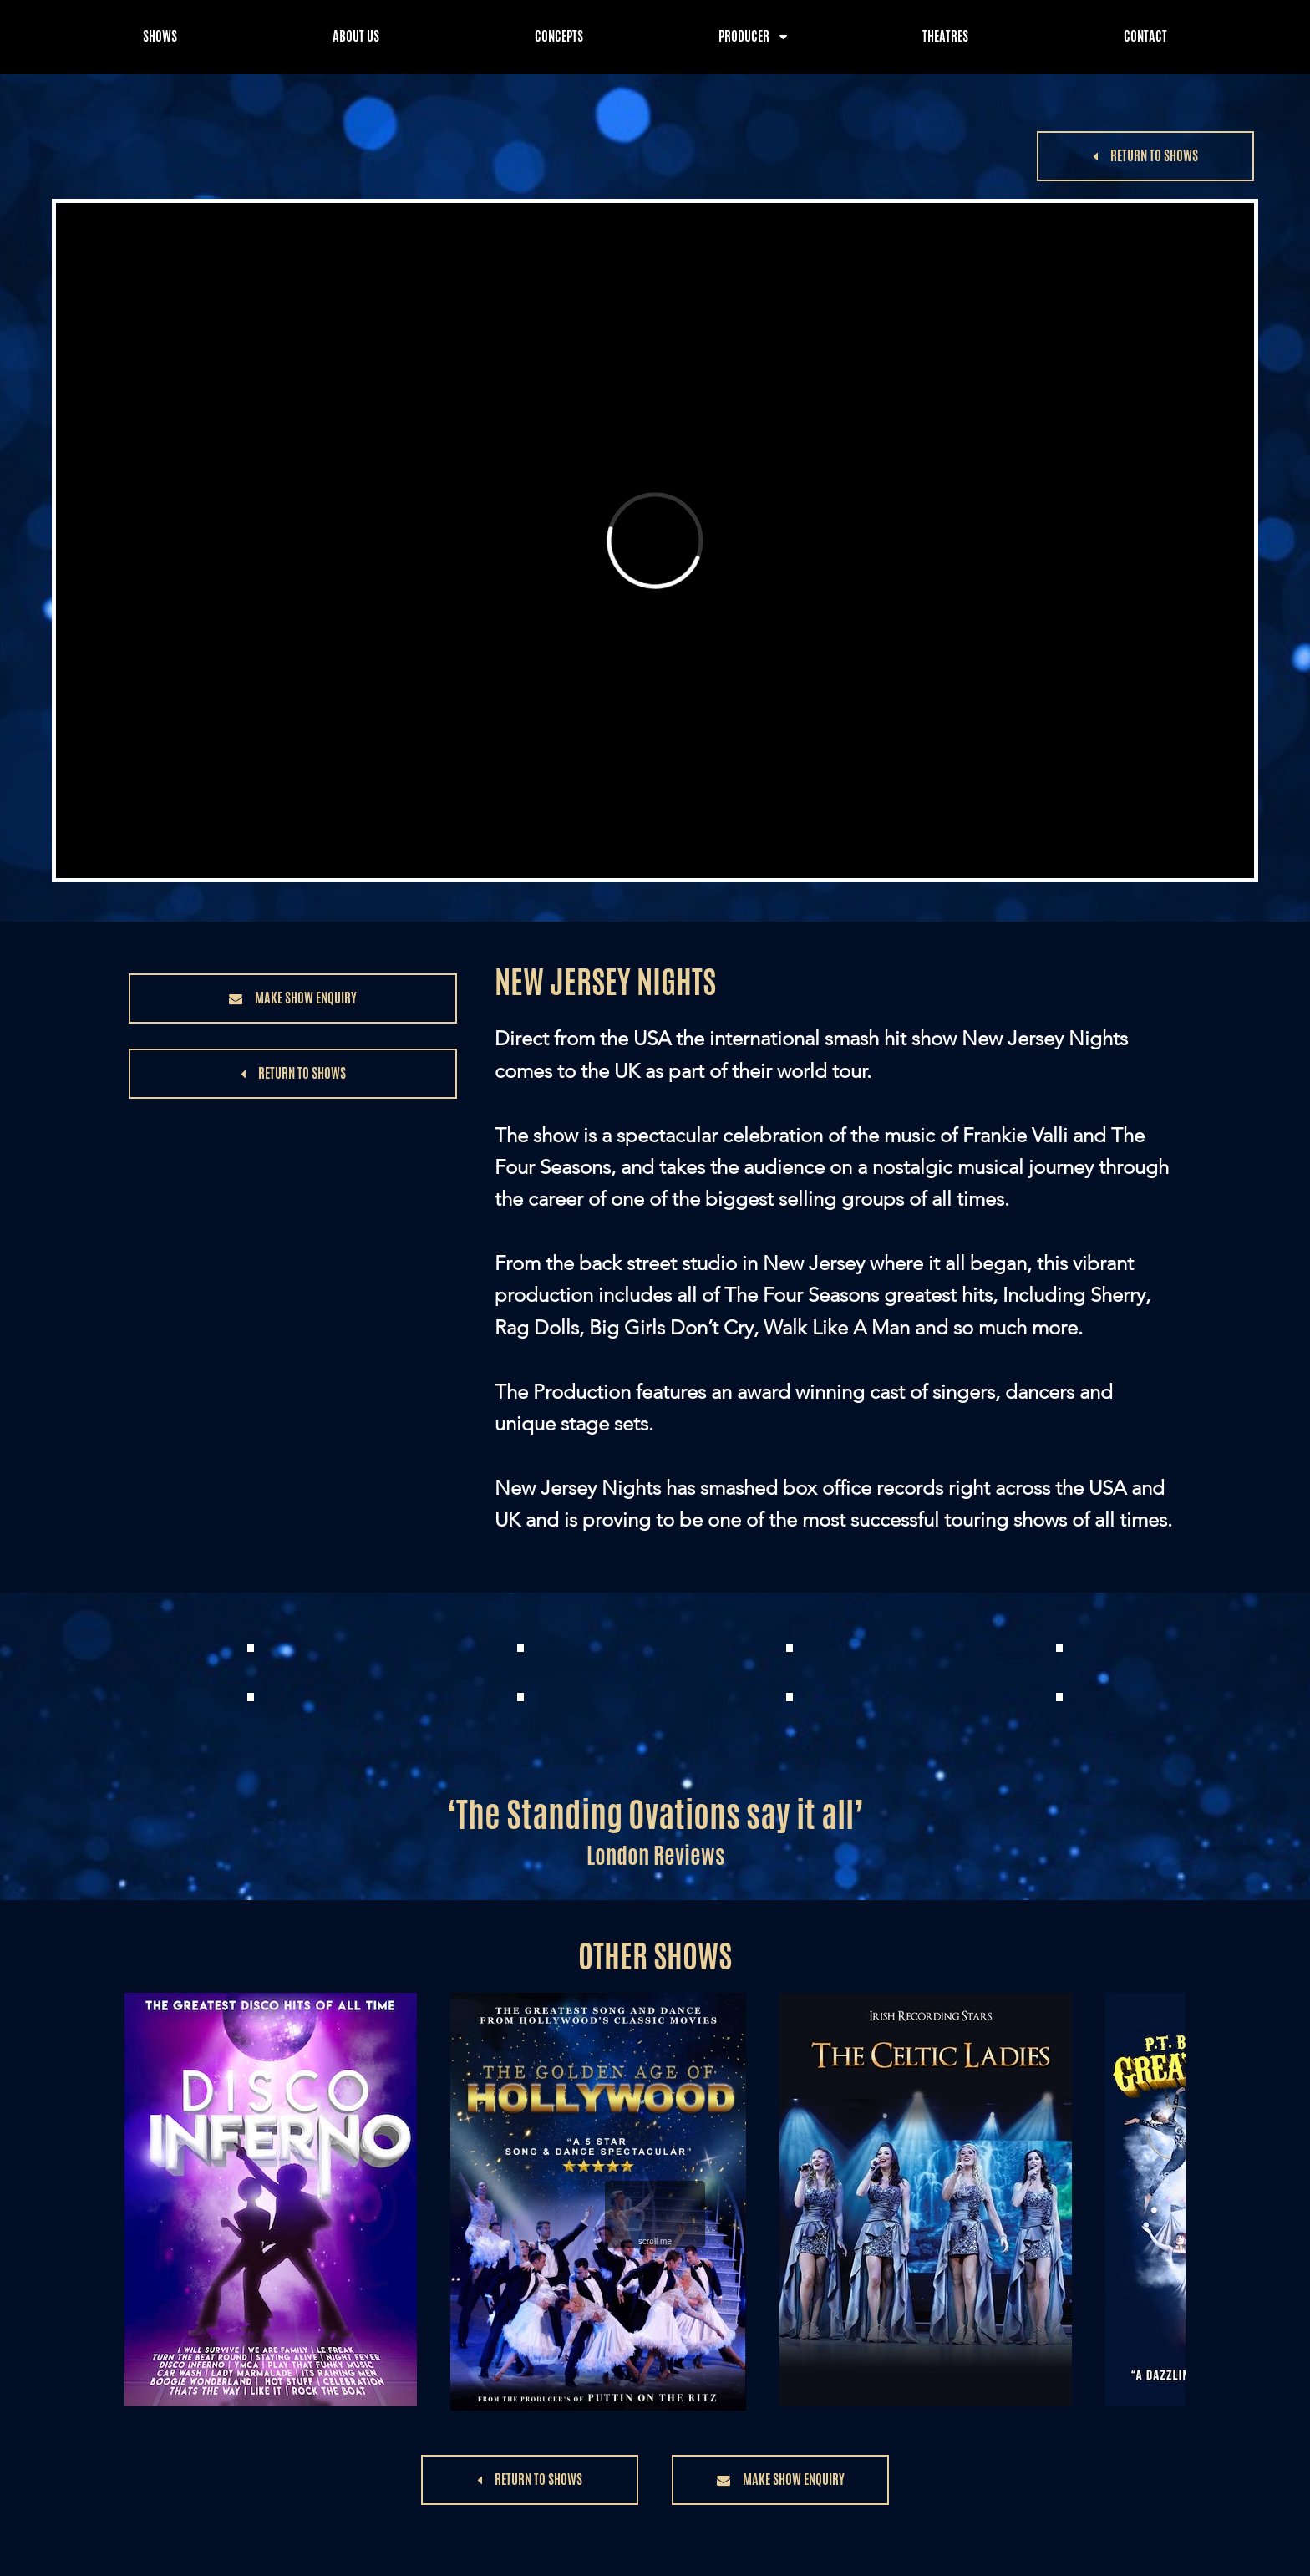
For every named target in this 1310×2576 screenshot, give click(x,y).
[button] (1145, 156)
